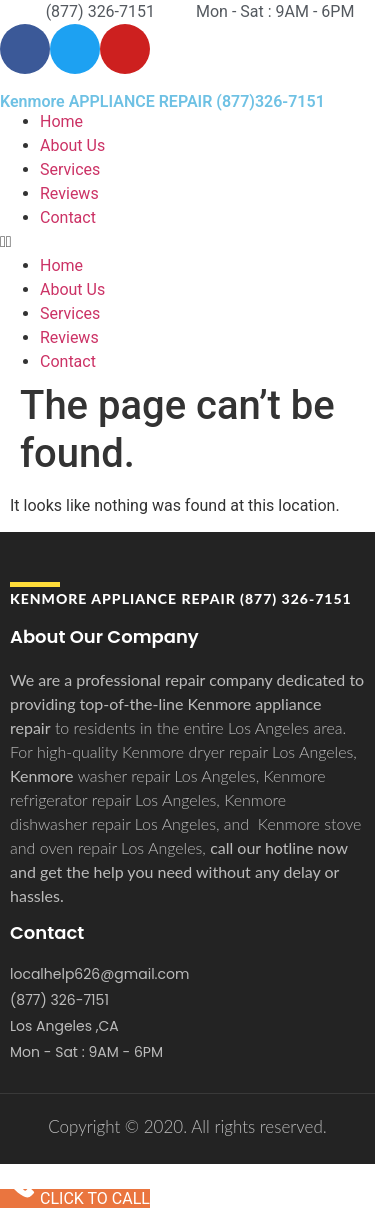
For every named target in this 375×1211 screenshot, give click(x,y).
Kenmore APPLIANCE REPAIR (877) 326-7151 (181, 598)
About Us (72, 145)
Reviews (69, 193)
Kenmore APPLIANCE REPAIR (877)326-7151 (162, 101)
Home (61, 121)
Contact (68, 217)
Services (70, 169)
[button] (187, 242)
